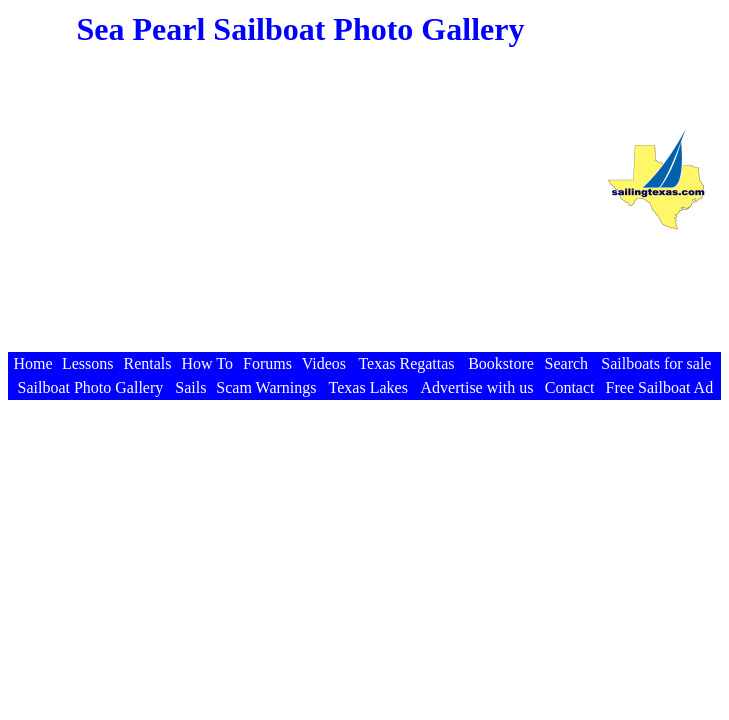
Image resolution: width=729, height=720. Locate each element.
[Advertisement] (300, 209)
